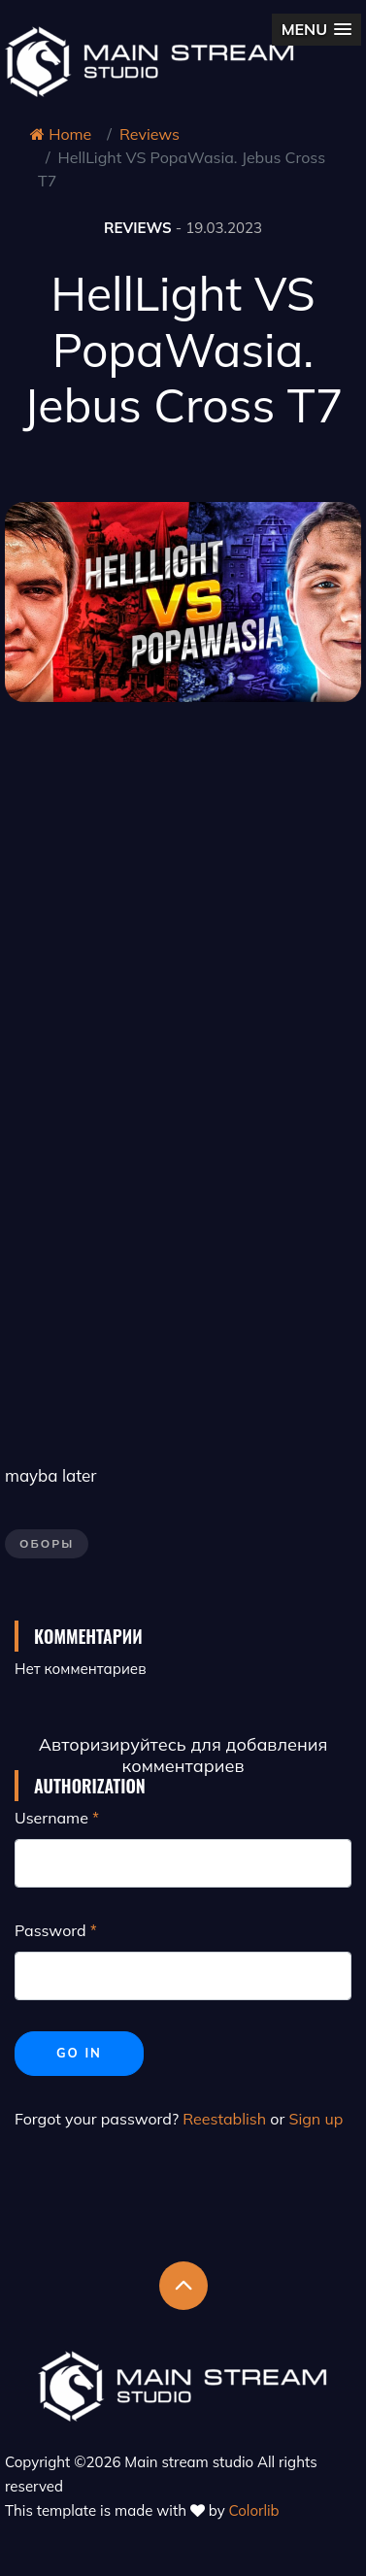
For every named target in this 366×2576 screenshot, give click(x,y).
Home (60, 134)
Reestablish (224, 2118)
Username (51, 1817)
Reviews (149, 134)
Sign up (315, 2118)
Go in (79, 2052)
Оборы (46, 1543)
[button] (316, 30)
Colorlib (254, 2510)
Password (50, 1930)
